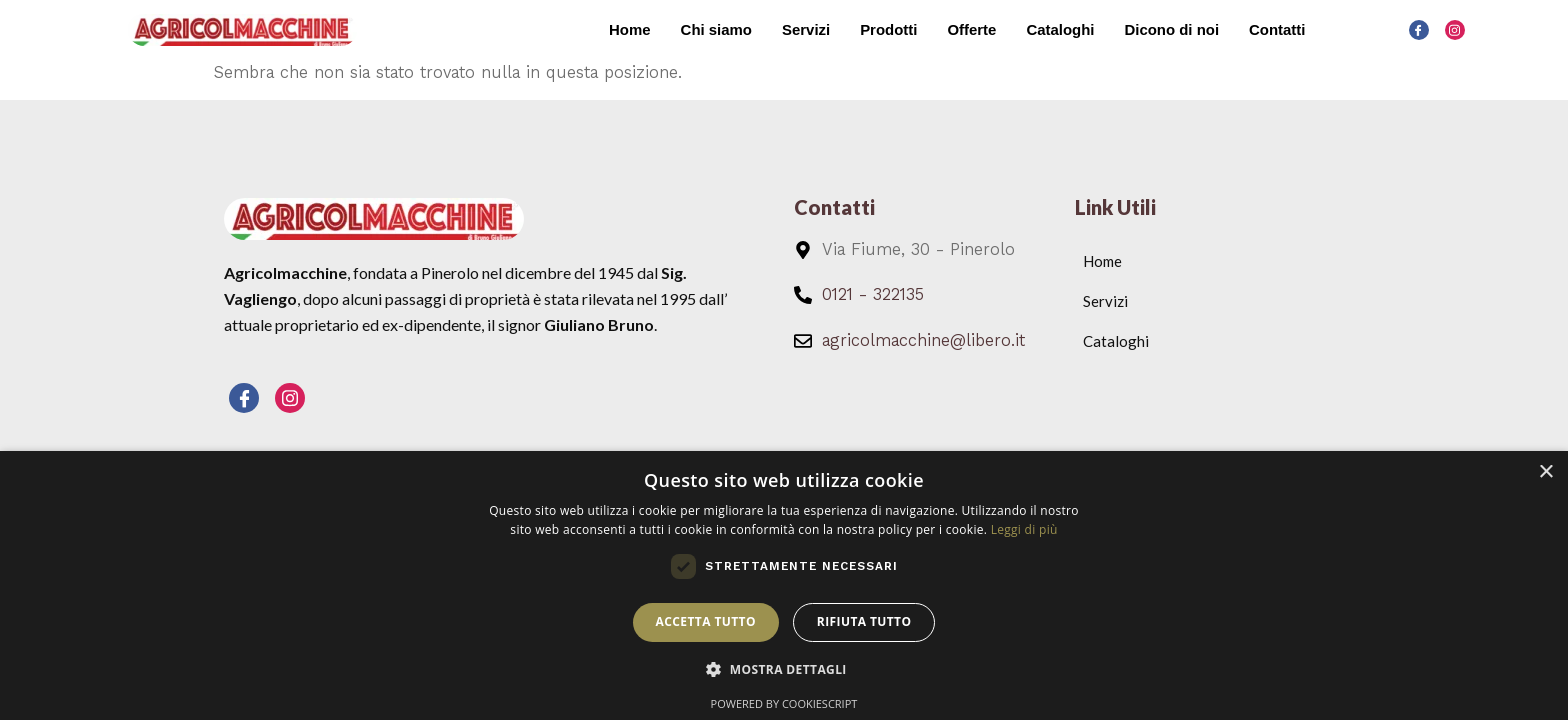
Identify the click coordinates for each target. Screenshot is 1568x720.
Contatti (1277, 29)
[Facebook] (1419, 30)
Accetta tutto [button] (706, 621)
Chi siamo (715, 29)
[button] (784, 670)
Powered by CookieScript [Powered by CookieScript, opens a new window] (784, 703)
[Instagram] (1455, 30)
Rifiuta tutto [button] (864, 621)
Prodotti (888, 29)
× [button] (1545, 472)
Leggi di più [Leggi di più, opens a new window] (1024, 529)
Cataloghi (1059, 29)
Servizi (804, 29)
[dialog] (784, 585)
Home (628, 29)
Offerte (970, 29)
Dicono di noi (1171, 29)
